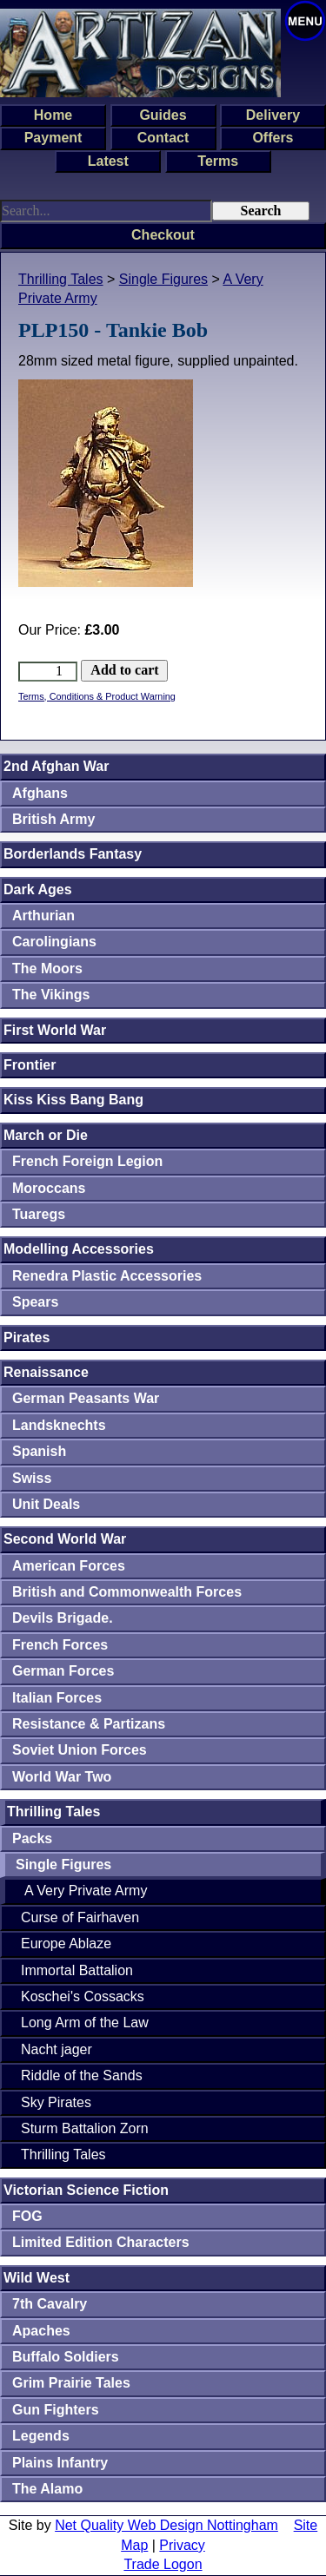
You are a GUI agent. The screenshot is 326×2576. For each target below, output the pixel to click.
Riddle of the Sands (82, 2075)
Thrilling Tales (60, 279)
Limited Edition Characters (101, 2242)
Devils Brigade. (62, 1618)
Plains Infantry (60, 2462)
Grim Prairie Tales (71, 2382)
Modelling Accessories (78, 1249)
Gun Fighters (55, 2409)
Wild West (36, 2277)
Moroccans (48, 1188)
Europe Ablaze (66, 1943)
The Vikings (51, 994)
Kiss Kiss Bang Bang (73, 1099)
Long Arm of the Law (85, 2022)
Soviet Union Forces (79, 1750)
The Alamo (47, 2488)
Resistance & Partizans (88, 1723)
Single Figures (163, 279)
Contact (163, 137)
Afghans (40, 793)
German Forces (63, 1671)
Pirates (26, 1337)
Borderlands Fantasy (72, 854)
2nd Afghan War (56, 766)
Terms (217, 161)
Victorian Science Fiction (86, 2190)
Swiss (31, 1478)
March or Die (45, 1135)
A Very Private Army (85, 1890)
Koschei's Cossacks (82, 1996)
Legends (41, 2435)
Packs (32, 1838)
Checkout (163, 234)
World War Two (61, 1776)
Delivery (273, 115)
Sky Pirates (56, 2102)
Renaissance (46, 1372)
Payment (53, 137)
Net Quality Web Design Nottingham (166, 2525)
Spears (35, 1302)
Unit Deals (46, 1504)
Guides (162, 115)
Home (53, 115)
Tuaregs (38, 1214)
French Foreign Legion (87, 1161)
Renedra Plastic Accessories (107, 1275)
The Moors (47, 968)
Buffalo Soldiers (65, 2356)
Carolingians (54, 941)
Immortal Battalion (77, 1970)
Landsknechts (59, 1425)
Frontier (29, 1064)
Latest (108, 161)
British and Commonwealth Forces (127, 1591)
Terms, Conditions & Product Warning (97, 696)
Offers (272, 137)
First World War (54, 1030)
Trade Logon (162, 2564)
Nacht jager (56, 2049)
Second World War (64, 1539)
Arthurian (43, 915)
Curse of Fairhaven (80, 1917)
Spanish (39, 1451)
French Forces (60, 1644)
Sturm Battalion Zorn (85, 2128)
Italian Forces (57, 1697)
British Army (53, 819)
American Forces (68, 1565)
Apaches (41, 2330)
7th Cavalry (49, 2303)
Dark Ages (37, 889)
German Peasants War (85, 1398)
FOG (27, 2216)
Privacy (181, 2545)
